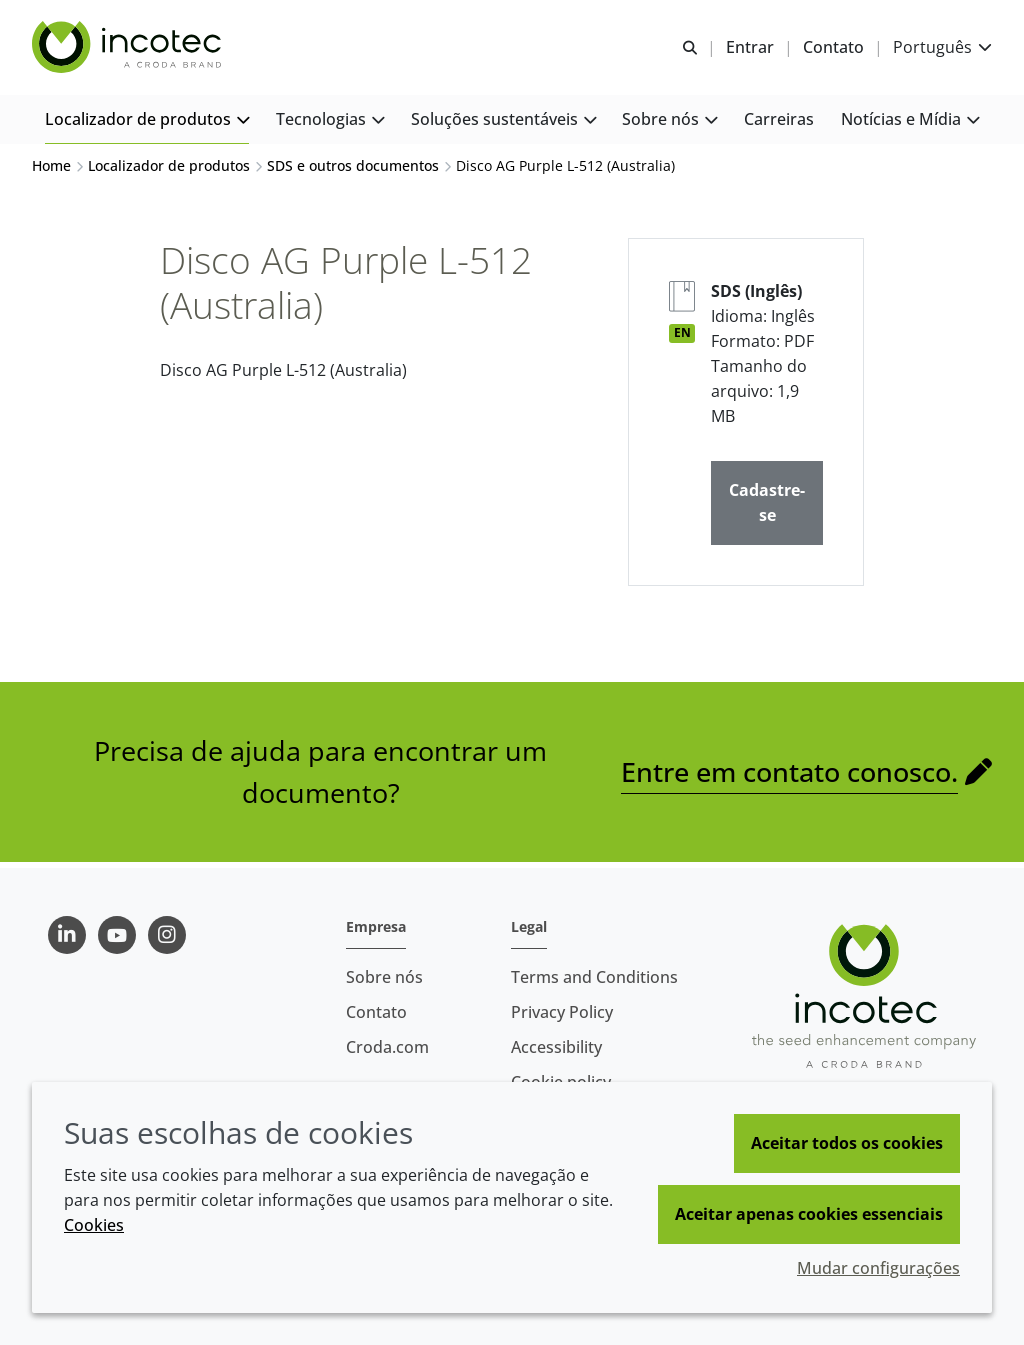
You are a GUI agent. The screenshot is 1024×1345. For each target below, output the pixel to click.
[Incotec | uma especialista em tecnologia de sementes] (129, 48)
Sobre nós (384, 977)
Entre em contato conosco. (789, 776)
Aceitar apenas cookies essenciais (809, 1214)
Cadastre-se (767, 507)
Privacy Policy (562, 1012)
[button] (147, 120)
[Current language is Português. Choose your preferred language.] (942, 47)
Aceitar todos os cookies (847, 1143)
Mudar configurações (878, 1268)
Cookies (94, 1225)
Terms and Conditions (594, 977)
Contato (376, 1012)
